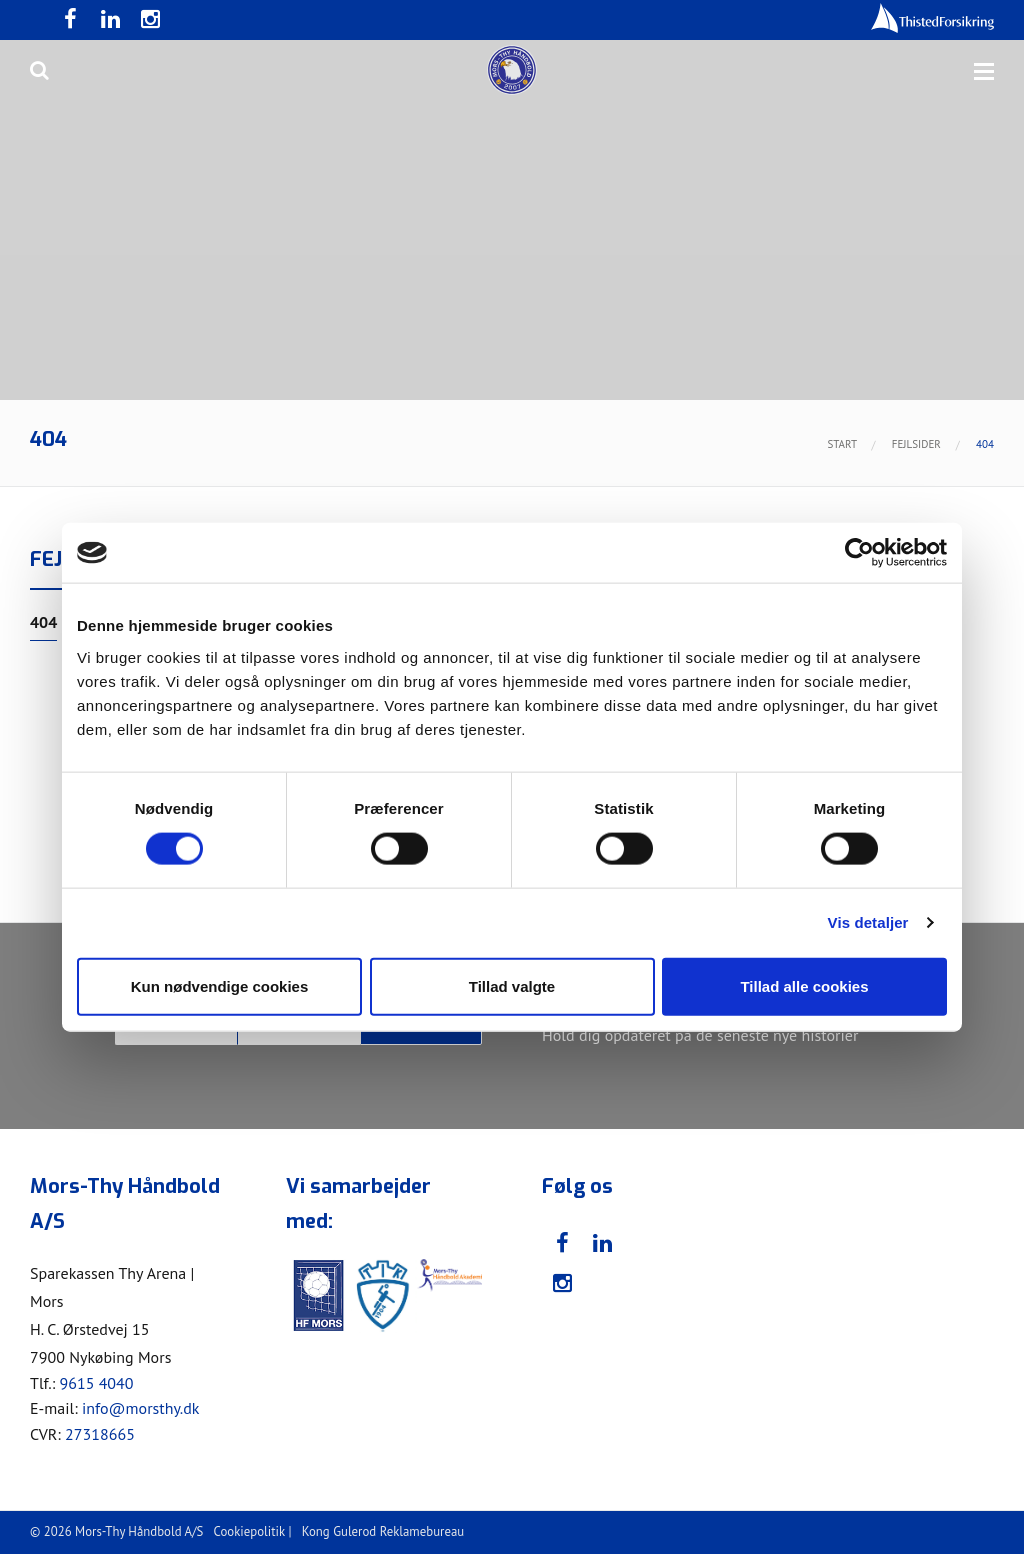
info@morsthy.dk (141, 1408)
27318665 (100, 1434)
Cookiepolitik (249, 1531)
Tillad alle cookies (804, 985)
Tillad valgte (512, 985)
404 (43, 623)
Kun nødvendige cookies (220, 985)
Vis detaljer (868, 922)
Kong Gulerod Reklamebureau (383, 1531)
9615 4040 (96, 1383)
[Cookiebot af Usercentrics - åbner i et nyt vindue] (859, 553)
